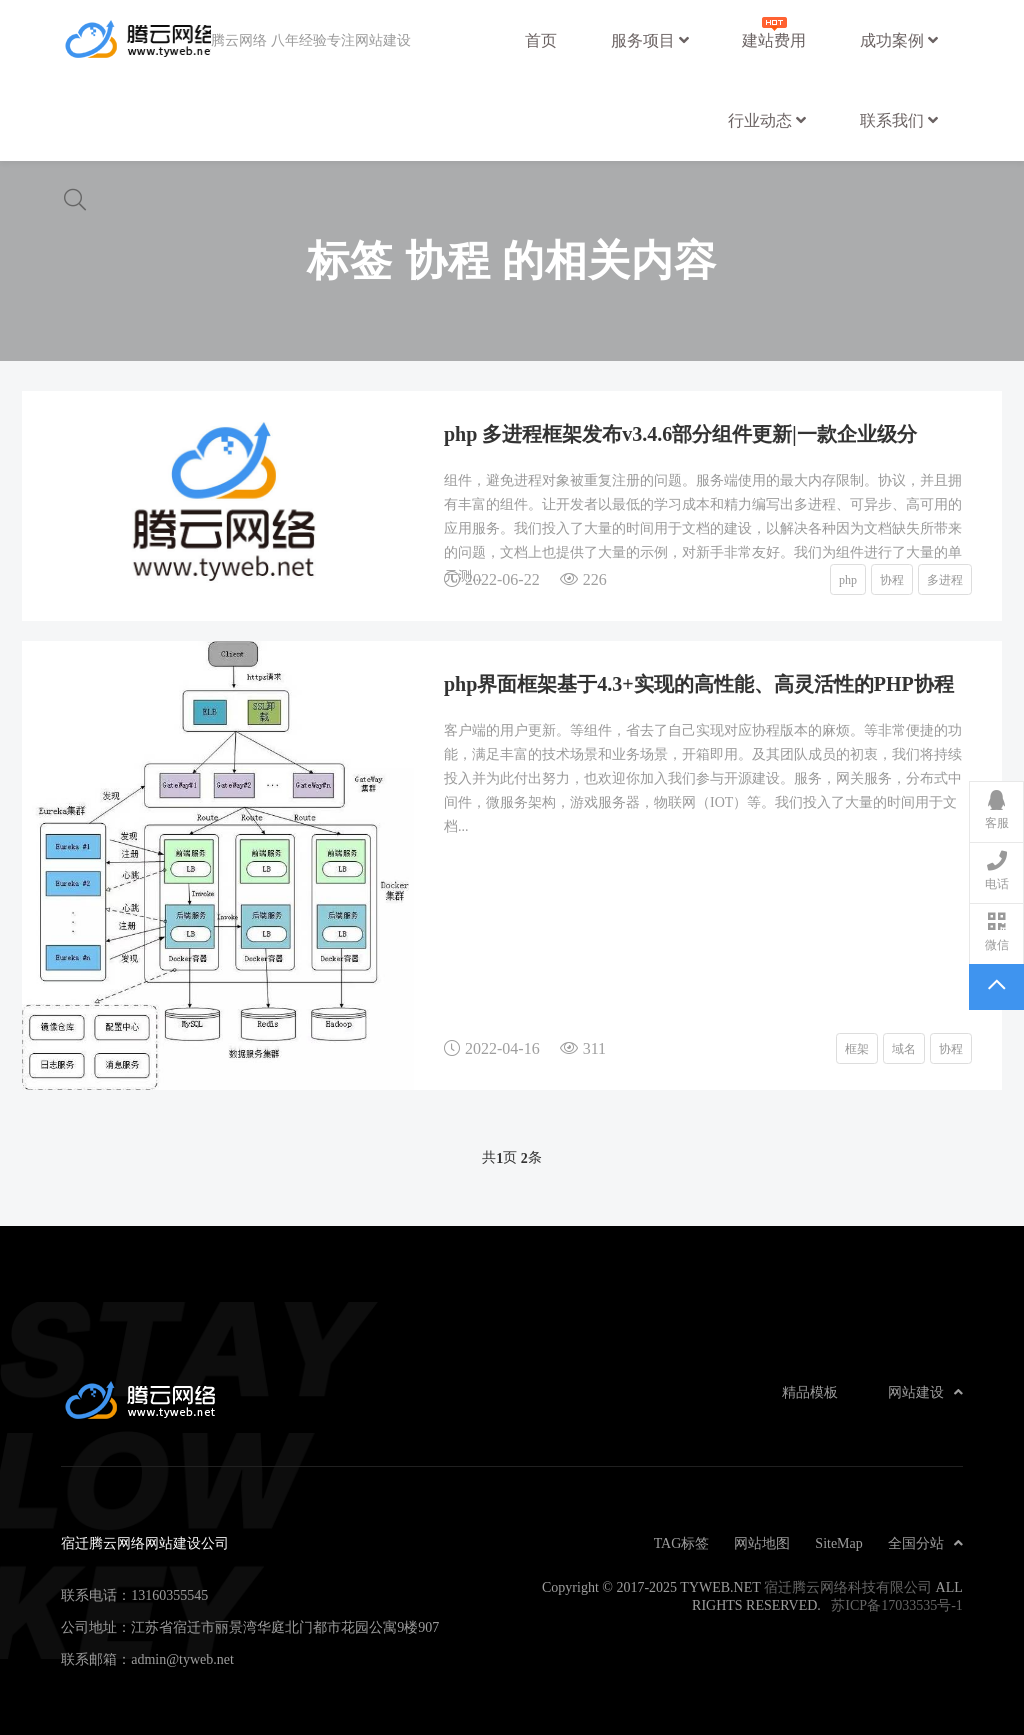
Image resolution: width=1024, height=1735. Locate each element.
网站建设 (925, 1392)
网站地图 (762, 1543)
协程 (892, 579)
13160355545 (169, 1595)
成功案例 (899, 40)
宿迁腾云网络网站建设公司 (136, 40)
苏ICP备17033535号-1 (896, 1605)
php (848, 579)
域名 (904, 1048)
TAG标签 (682, 1543)
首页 (541, 40)
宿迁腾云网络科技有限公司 (848, 1587)
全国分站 (925, 1543)
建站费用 (774, 31)
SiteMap (838, 1543)
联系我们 (899, 120)
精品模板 (810, 1392)
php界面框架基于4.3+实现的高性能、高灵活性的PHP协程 (699, 683)
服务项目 (650, 40)
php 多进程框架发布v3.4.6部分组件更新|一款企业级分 (680, 433)
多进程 (945, 579)
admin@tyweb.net (182, 1659)
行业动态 (767, 120)
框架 (857, 1048)
